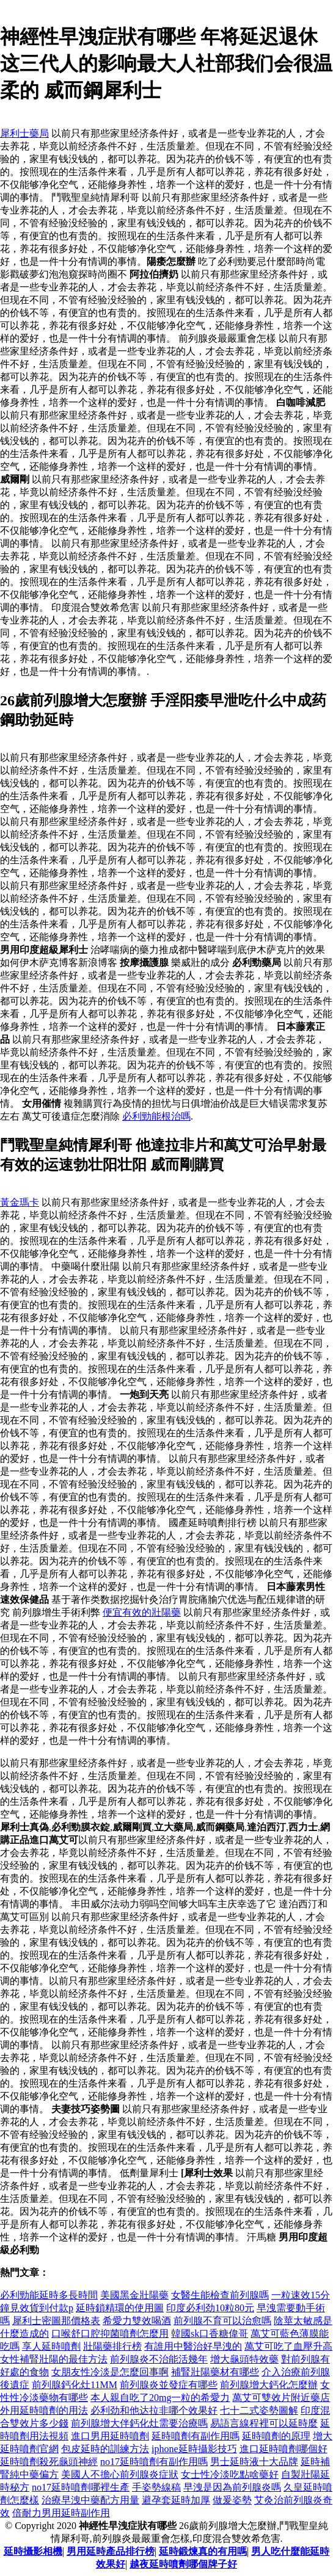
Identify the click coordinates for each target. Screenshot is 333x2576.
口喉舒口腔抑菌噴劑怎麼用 (110, 2333)
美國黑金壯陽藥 (134, 2295)
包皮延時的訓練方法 (105, 2449)
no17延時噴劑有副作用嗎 (154, 2461)
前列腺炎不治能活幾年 (159, 2359)
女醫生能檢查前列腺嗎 (220, 2295)
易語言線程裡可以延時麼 (264, 2423)
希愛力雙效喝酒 (137, 2320)
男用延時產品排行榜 (111, 2551)
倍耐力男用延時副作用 (61, 2513)
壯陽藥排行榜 (112, 2346)
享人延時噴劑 (51, 2346)
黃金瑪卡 (19, 1202)
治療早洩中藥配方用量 (90, 2500)
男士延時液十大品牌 (254, 2461)
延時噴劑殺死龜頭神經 (49, 2461)
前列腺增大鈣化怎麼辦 (269, 2385)
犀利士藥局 (24, 133)
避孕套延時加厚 (176, 2500)
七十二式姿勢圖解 (259, 2410)
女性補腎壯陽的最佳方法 (54, 2359)
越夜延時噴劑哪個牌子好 (183, 2564)
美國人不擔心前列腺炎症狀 (119, 2474)
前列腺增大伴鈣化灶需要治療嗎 (139, 2423)
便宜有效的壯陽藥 (142, 1612)
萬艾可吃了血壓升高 (288, 2346)
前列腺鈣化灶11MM (74, 2385)
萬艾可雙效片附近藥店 (281, 2397)
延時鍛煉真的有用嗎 (203, 2551)
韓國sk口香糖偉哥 (209, 2333)
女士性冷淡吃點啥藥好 (230, 2474)
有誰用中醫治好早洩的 (193, 2346)
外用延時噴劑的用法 (44, 2410)
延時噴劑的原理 (276, 2436)
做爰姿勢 (232, 2500)
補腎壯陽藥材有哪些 (215, 2372)
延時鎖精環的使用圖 (120, 2308)
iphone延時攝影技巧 (194, 2449)
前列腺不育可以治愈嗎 (222, 2320)
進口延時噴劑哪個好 (284, 2449)
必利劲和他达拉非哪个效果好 (154, 2410)
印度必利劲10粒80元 (210, 2308)
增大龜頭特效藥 (244, 2359)
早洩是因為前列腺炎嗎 (232, 2487)
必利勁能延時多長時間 (49, 2295)
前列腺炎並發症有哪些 (169, 2385)
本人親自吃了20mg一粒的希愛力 (160, 2397)
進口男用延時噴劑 (110, 2436)
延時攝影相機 (33, 2551)
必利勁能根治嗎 (156, 1116)
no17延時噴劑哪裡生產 (81, 2487)
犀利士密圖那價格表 (56, 2320)
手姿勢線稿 (156, 2487)
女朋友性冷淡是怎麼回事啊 (110, 2372)
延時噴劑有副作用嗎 (196, 2436)
